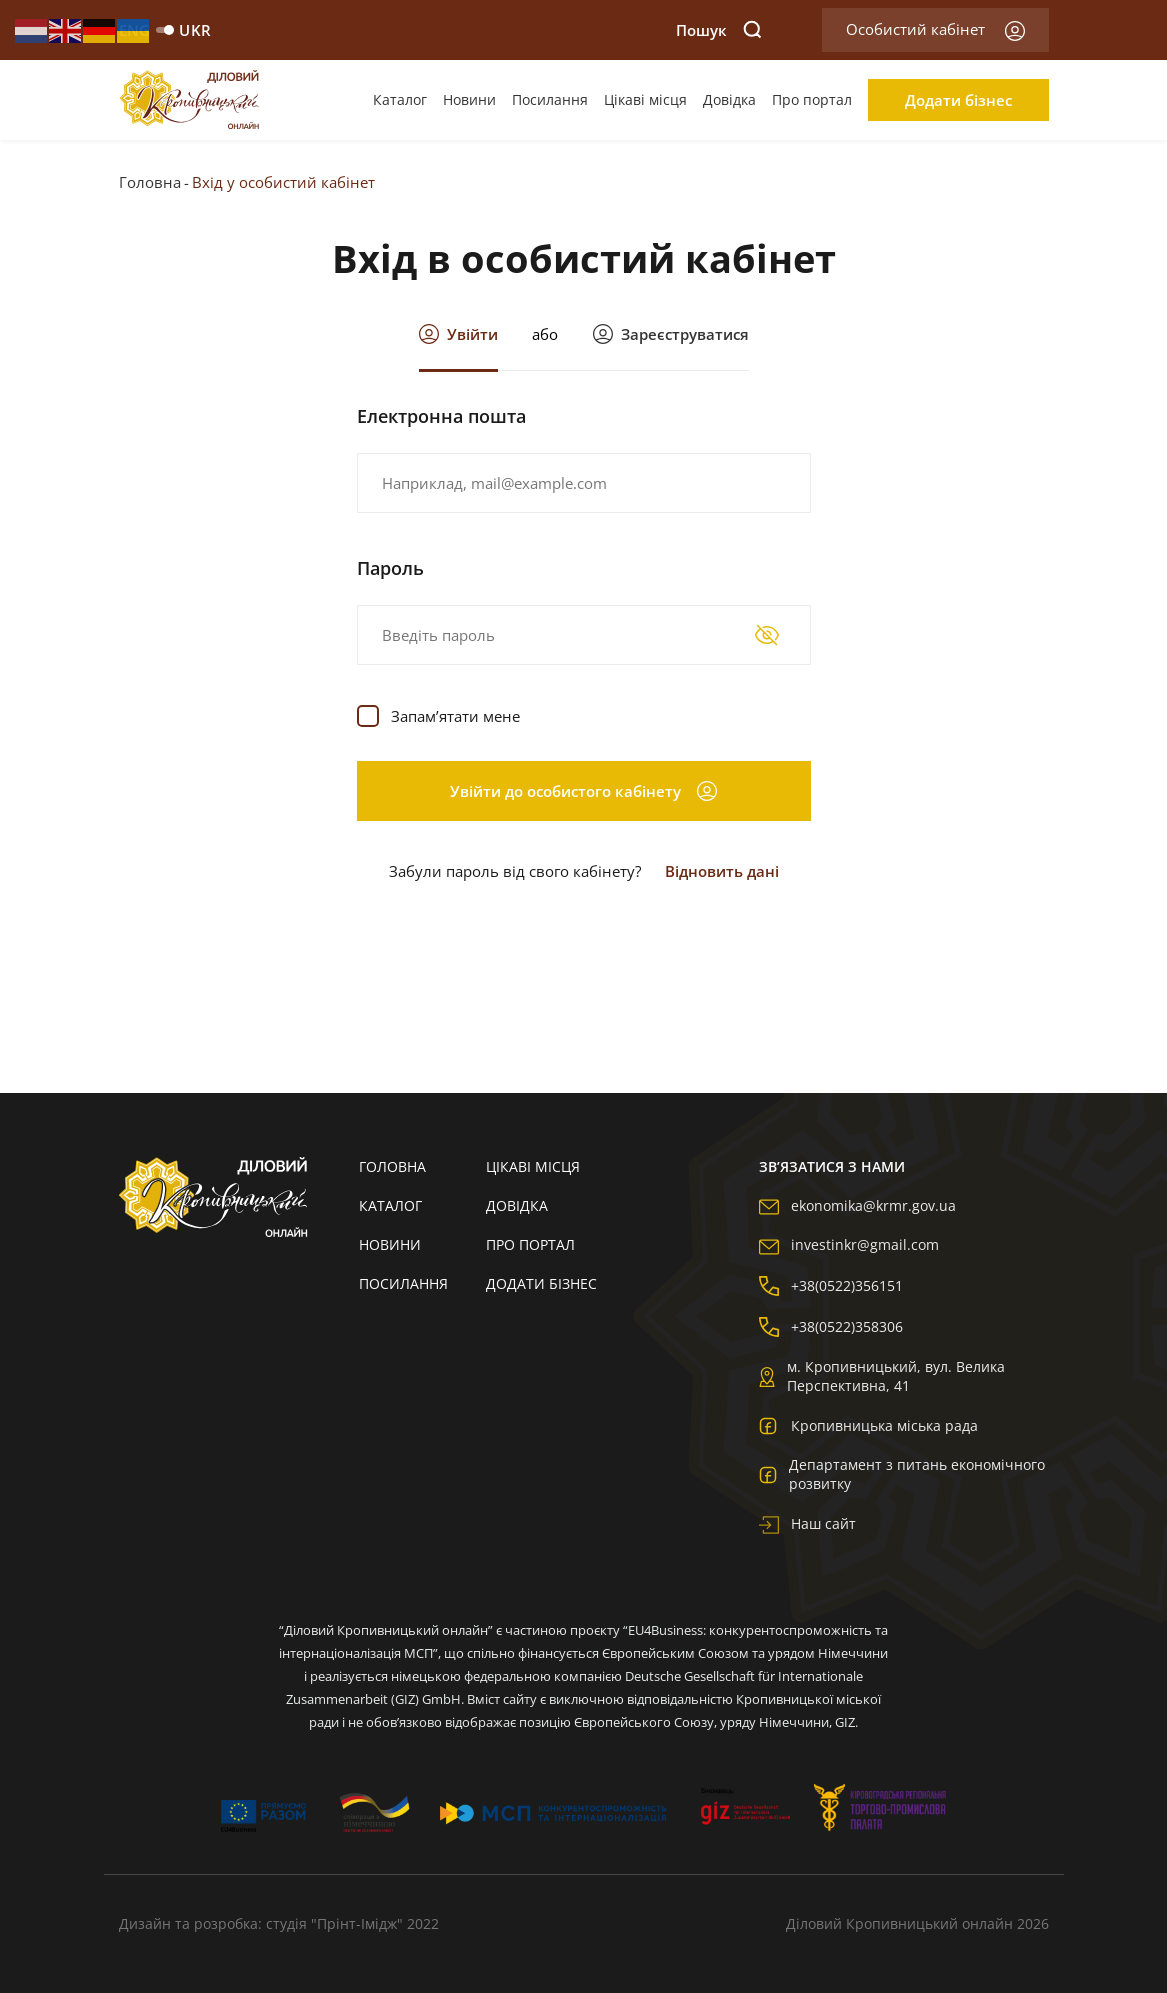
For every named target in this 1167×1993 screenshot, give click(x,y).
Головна (150, 182)
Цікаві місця (645, 99)
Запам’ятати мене (455, 716)
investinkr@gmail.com (849, 1244)
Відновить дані (722, 871)
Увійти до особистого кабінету (583, 791)
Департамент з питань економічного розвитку (902, 1474)
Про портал (812, 99)
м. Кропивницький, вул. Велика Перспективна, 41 (882, 1376)
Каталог (400, 99)
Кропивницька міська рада (868, 1425)
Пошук (719, 30)
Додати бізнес (958, 100)
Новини (469, 99)
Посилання (550, 99)
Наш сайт (807, 1523)
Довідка (729, 99)
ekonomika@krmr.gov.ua (857, 1205)
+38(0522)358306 (831, 1326)
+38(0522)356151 (831, 1285)
